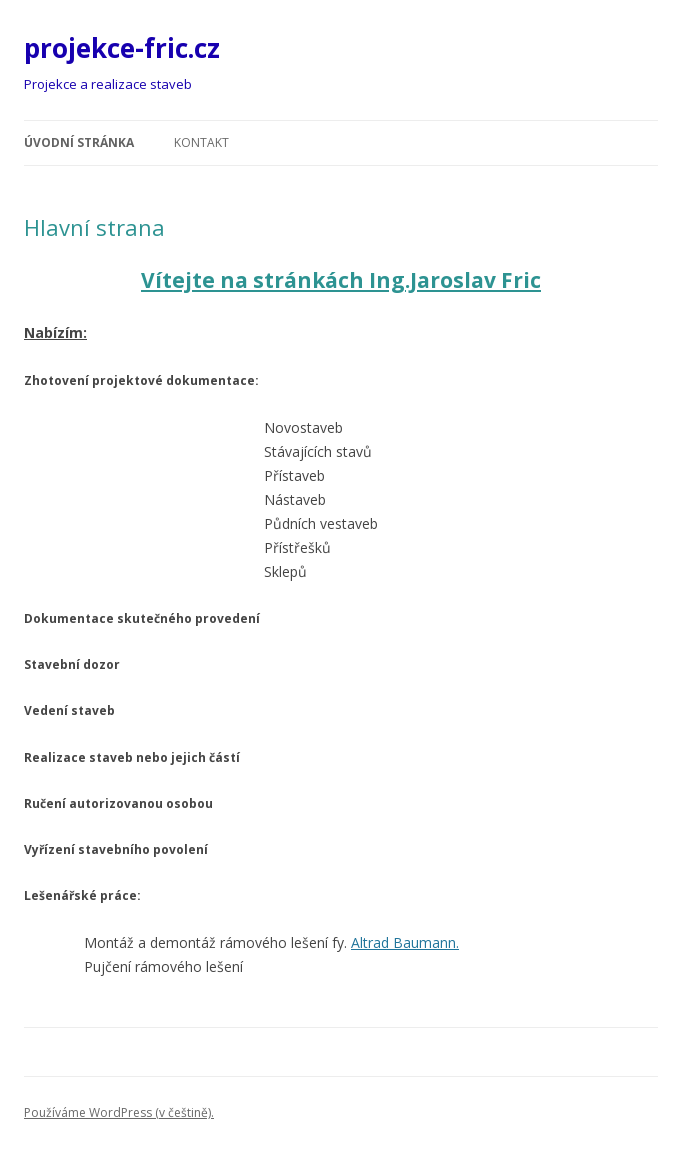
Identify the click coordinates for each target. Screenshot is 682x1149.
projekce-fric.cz (122, 48)
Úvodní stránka (79, 142)
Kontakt (201, 142)
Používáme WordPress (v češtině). (119, 1112)
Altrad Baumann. (405, 942)
